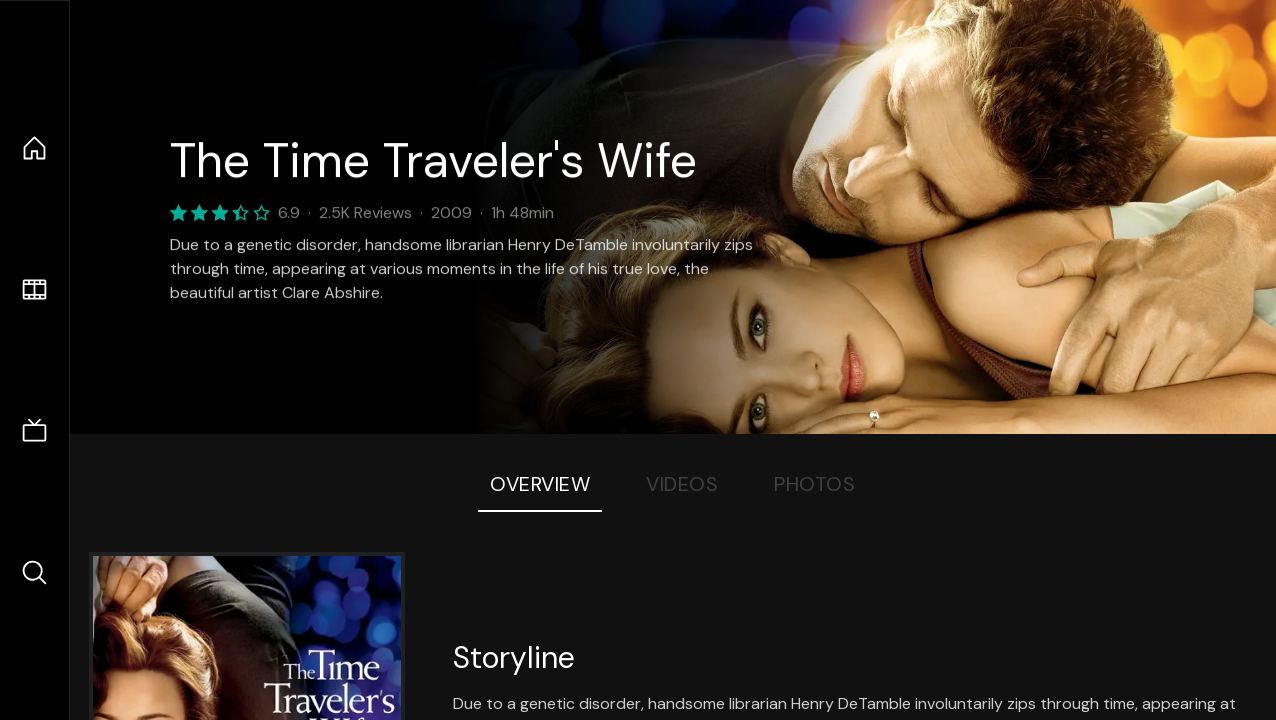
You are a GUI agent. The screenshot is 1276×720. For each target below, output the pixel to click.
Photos (814, 484)
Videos (682, 484)
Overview (540, 484)
